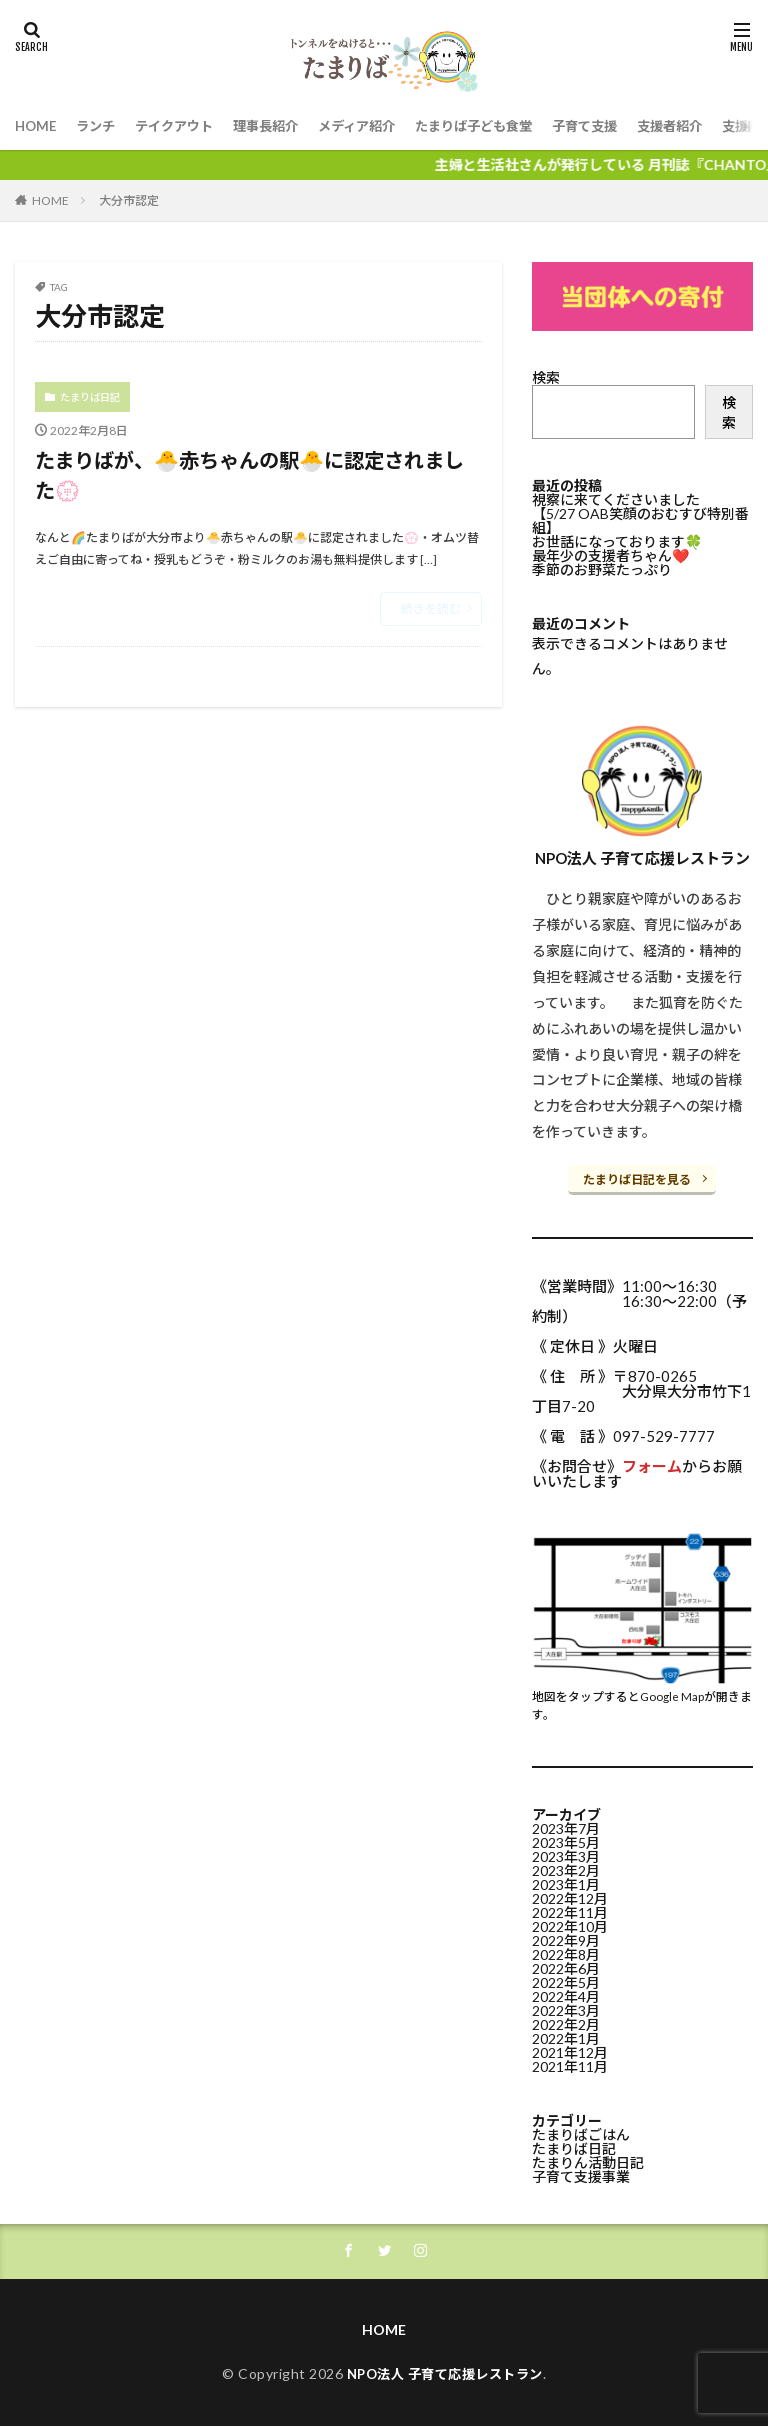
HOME (37, 126)
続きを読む (431, 617)
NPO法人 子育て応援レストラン (444, 2373)
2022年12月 (570, 1894)
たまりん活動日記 (588, 2158)
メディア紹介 (376, 126)
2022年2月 (566, 2020)
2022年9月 (566, 1936)
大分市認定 (129, 200)
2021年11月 (570, 2062)
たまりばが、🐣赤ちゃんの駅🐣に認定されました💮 (256, 480)
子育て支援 (619, 126)
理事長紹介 (280, 126)
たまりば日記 (90, 397)
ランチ (100, 126)
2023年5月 (566, 1838)
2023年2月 (566, 1866)
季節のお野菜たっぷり (602, 569)
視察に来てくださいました (616, 499)
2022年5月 (566, 1978)
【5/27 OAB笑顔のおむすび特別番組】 (640, 520)
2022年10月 (570, 1922)
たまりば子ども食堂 (501, 126)
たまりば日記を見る (637, 1179)
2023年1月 (566, 1880)
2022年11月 (570, 1908)
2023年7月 (566, 1824)
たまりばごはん (581, 2130)
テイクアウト (183, 126)
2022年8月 (566, 1950)
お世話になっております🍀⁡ (617, 541)
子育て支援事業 (581, 2172)
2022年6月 (566, 1964)
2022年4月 (566, 1992)
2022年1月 (566, 2034)
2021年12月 (570, 2048)
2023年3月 (566, 1852)
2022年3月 (566, 2006)
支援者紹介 (709, 126)
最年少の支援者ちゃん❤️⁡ (610, 555)
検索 (546, 377)
